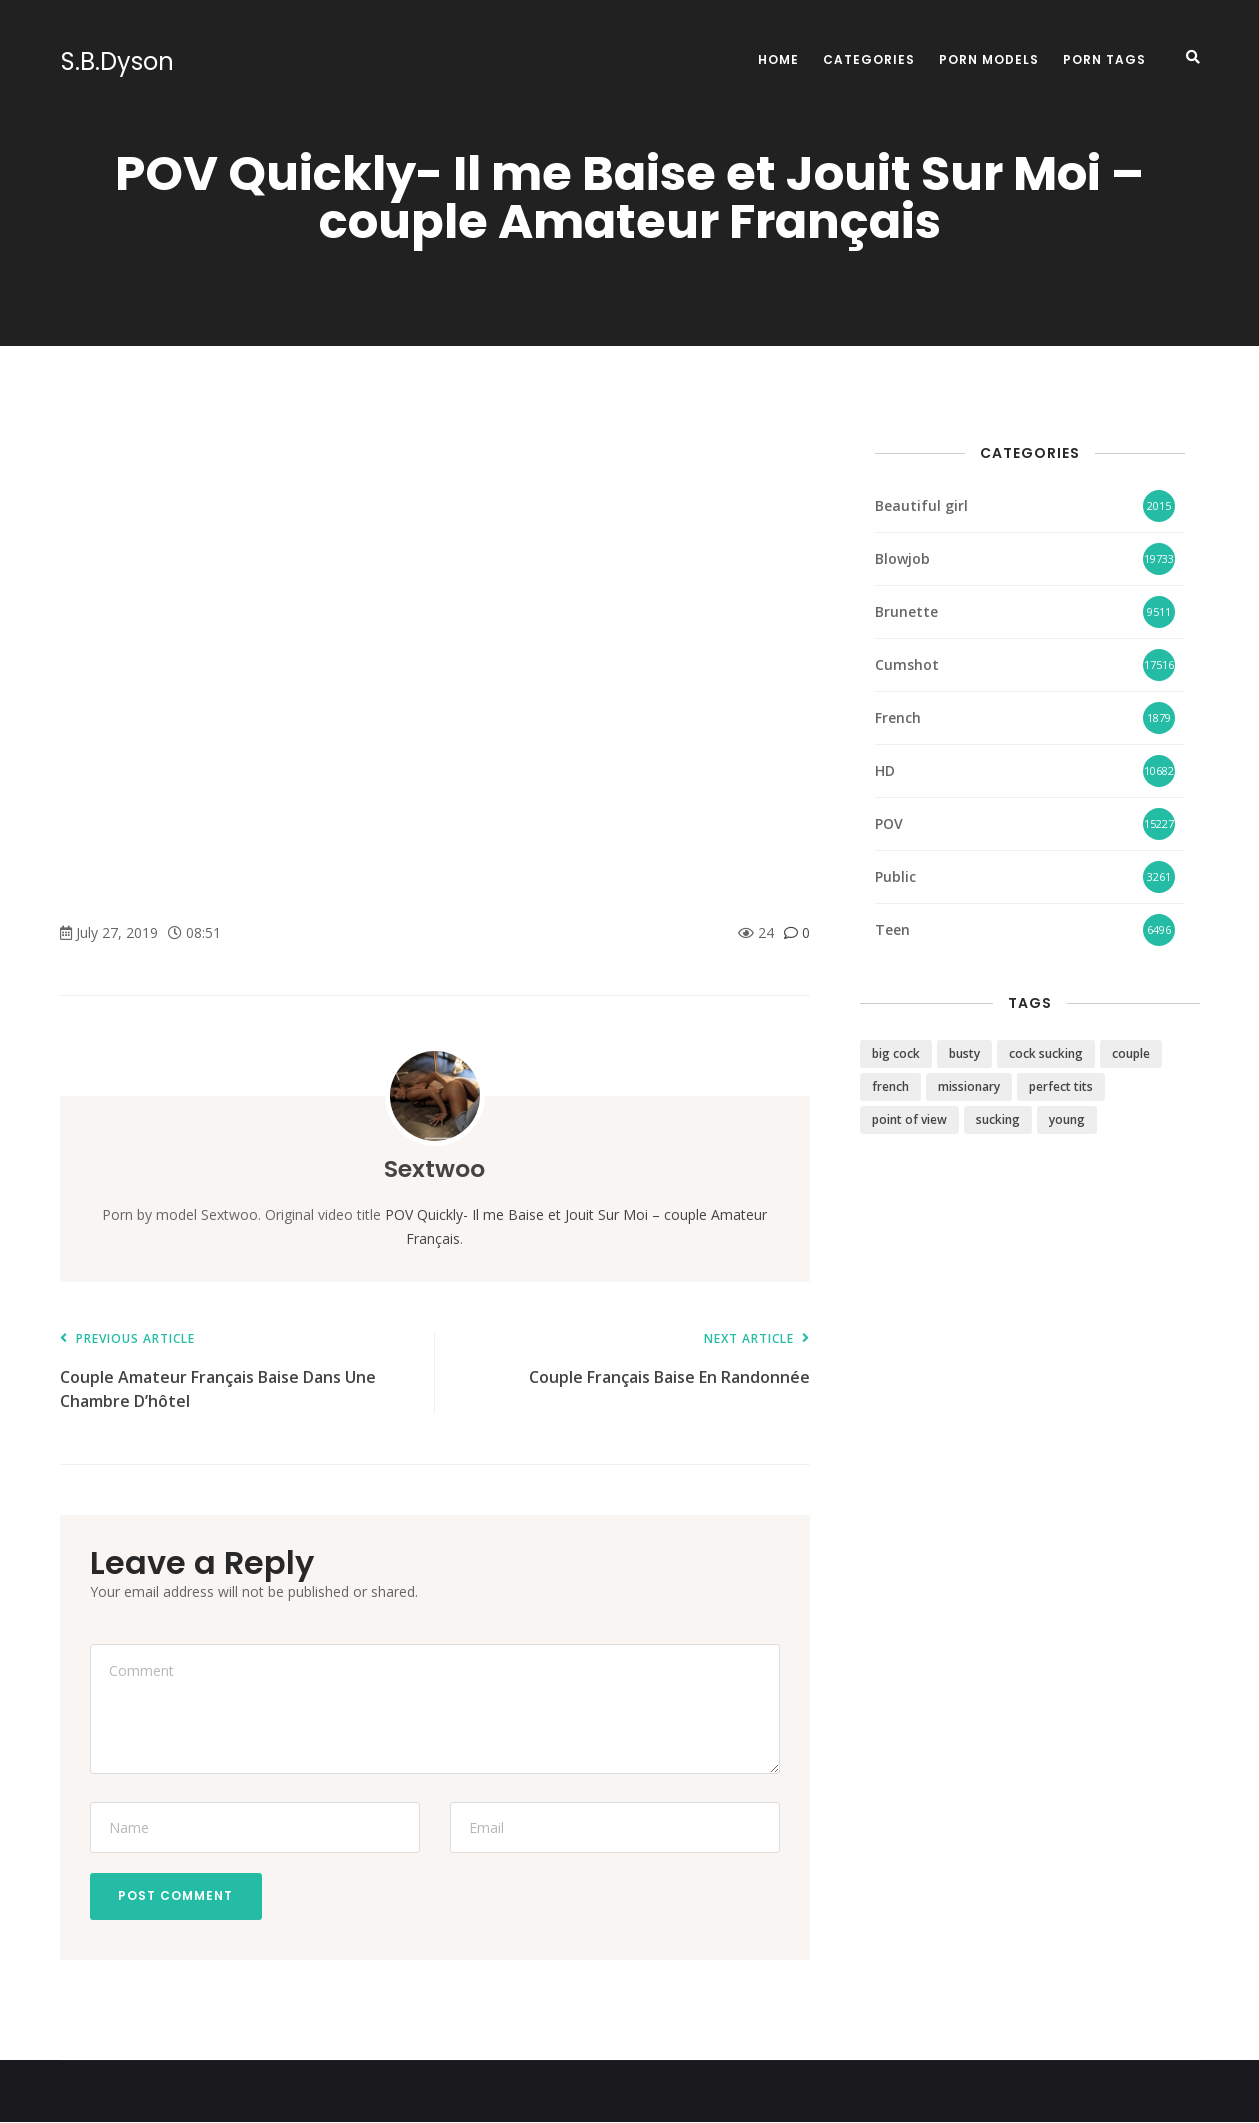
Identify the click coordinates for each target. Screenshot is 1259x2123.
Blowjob (902, 558)
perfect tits (1061, 1086)
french (890, 1086)
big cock (896, 1053)
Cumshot (907, 664)
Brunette (906, 611)
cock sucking (1046, 1053)
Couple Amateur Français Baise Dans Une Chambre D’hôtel (237, 1372)
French (898, 717)
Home (778, 59)
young (1067, 1119)
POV (889, 823)
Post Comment (177, 1896)
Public (895, 876)
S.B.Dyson (116, 62)
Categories (869, 59)
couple (1131, 1053)
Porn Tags (1104, 59)
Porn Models (989, 59)
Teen (892, 929)
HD (885, 770)
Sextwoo (434, 1168)
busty (964, 1053)
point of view (909, 1119)
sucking (998, 1119)
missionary (969, 1086)
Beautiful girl (921, 505)
